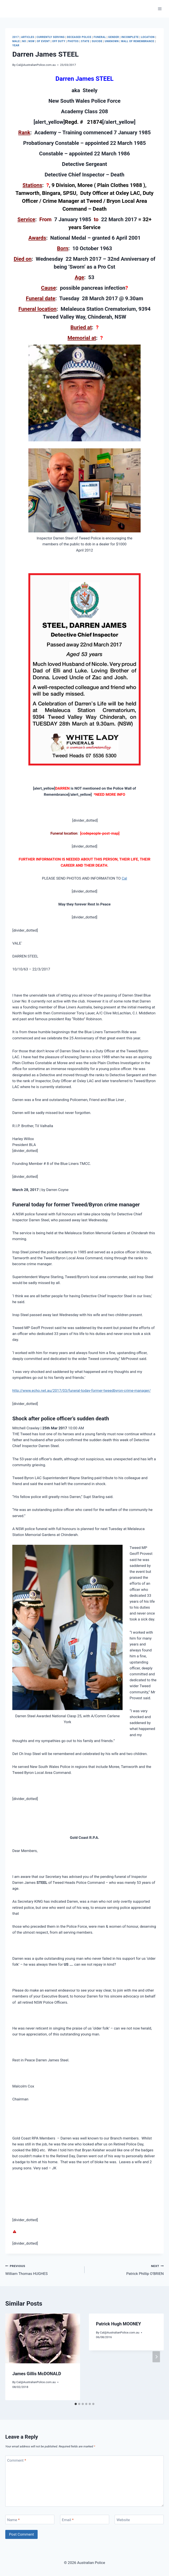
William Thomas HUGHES (43, 2269)
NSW (31, 41)
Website (123, 2519)
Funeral (100, 37)
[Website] (139, 2519)
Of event (43, 41)
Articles (27, 37)
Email (68, 2519)
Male (16, 41)
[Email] (84, 2519)
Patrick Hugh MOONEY (118, 2323)
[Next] (156, 2356)
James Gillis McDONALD (36, 2373)
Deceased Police (79, 37)
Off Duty (58, 41)
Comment (16, 2460)
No (24, 41)
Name (13, 2519)
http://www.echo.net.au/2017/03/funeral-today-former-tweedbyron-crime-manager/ (81, 1390)
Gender (113, 37)
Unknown (112, 41)
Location (148, 37)
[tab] (76, 2404)
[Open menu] (160, 8)
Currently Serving (51, 37)
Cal (124, 878)
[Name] (29, 2519)
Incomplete (130, 37)
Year (15, 45)
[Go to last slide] (13, 2356)
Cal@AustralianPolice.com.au (36, 64)
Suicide (97, 41)
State (85, 41)
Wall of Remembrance (137, 41)
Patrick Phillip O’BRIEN (126, 2269)
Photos (73, 41)
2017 (15, 37)
